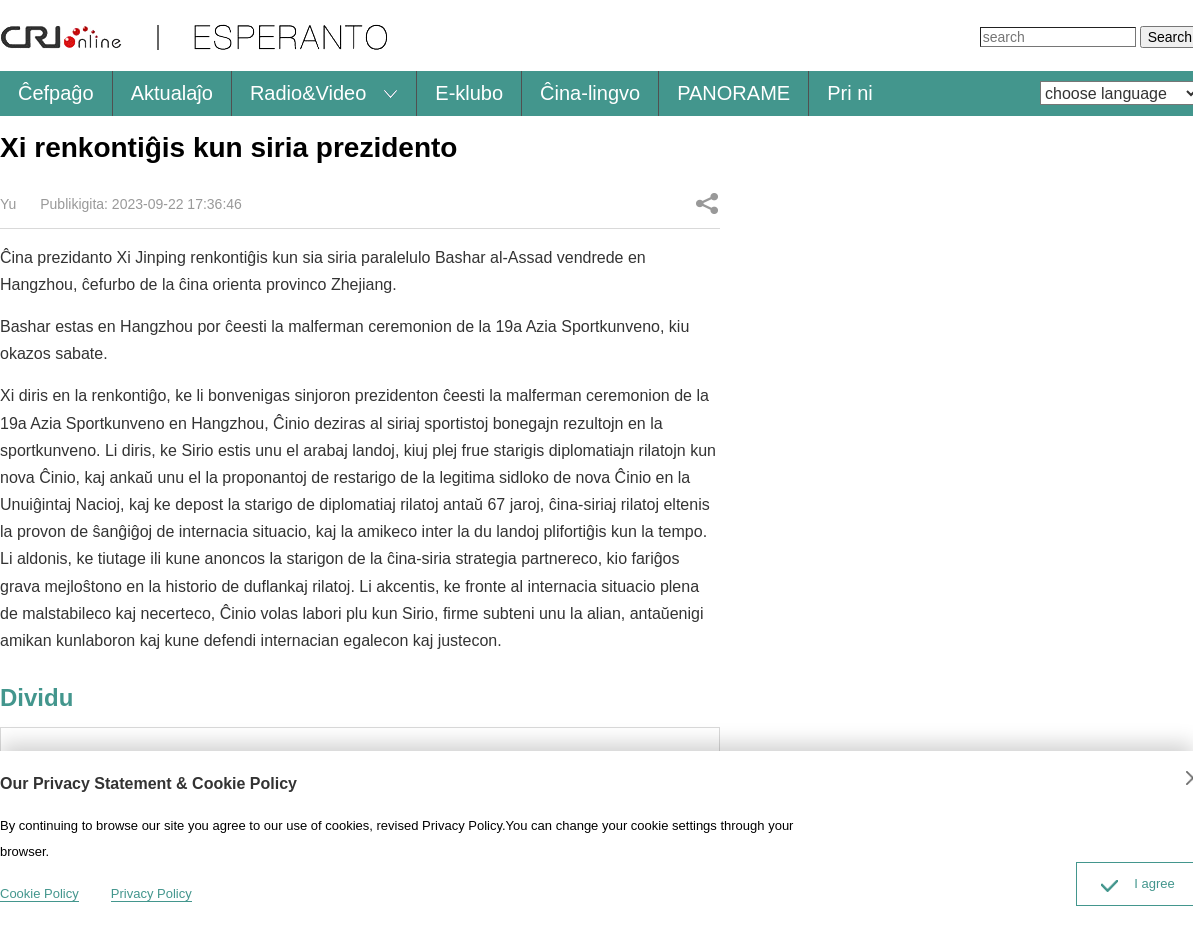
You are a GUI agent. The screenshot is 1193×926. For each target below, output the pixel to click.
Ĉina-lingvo (590, 93)
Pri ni (850, 93)
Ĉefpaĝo (56, 93)
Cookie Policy (39, 893)
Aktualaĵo (172, 93)
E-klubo (469, 93)
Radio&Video (308, 93)
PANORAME (733, 93)
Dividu (707, 203)
